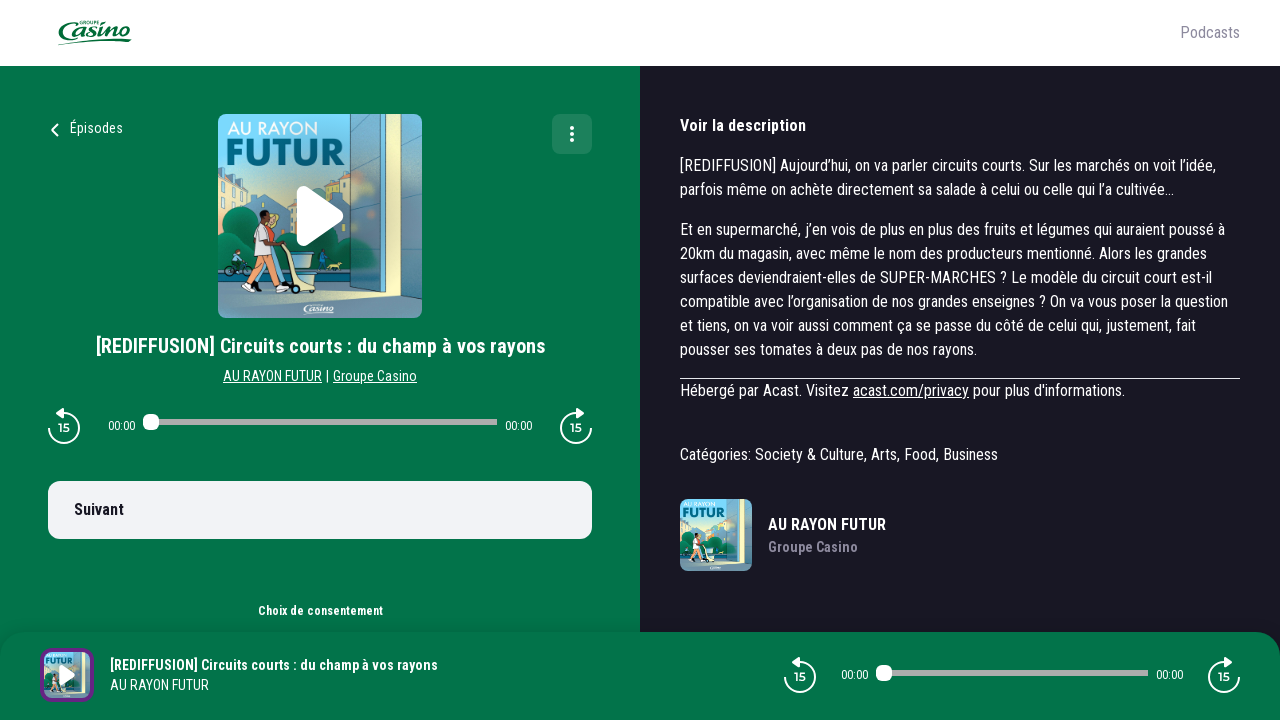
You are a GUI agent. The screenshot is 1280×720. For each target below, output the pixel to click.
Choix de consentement (320, 611)
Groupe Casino (375, 376)
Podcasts (1210, 32)
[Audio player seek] (320, 422)
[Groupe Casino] (610, 33)
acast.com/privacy (911, 390)
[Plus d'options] (572, 134)
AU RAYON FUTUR (272, 376)
